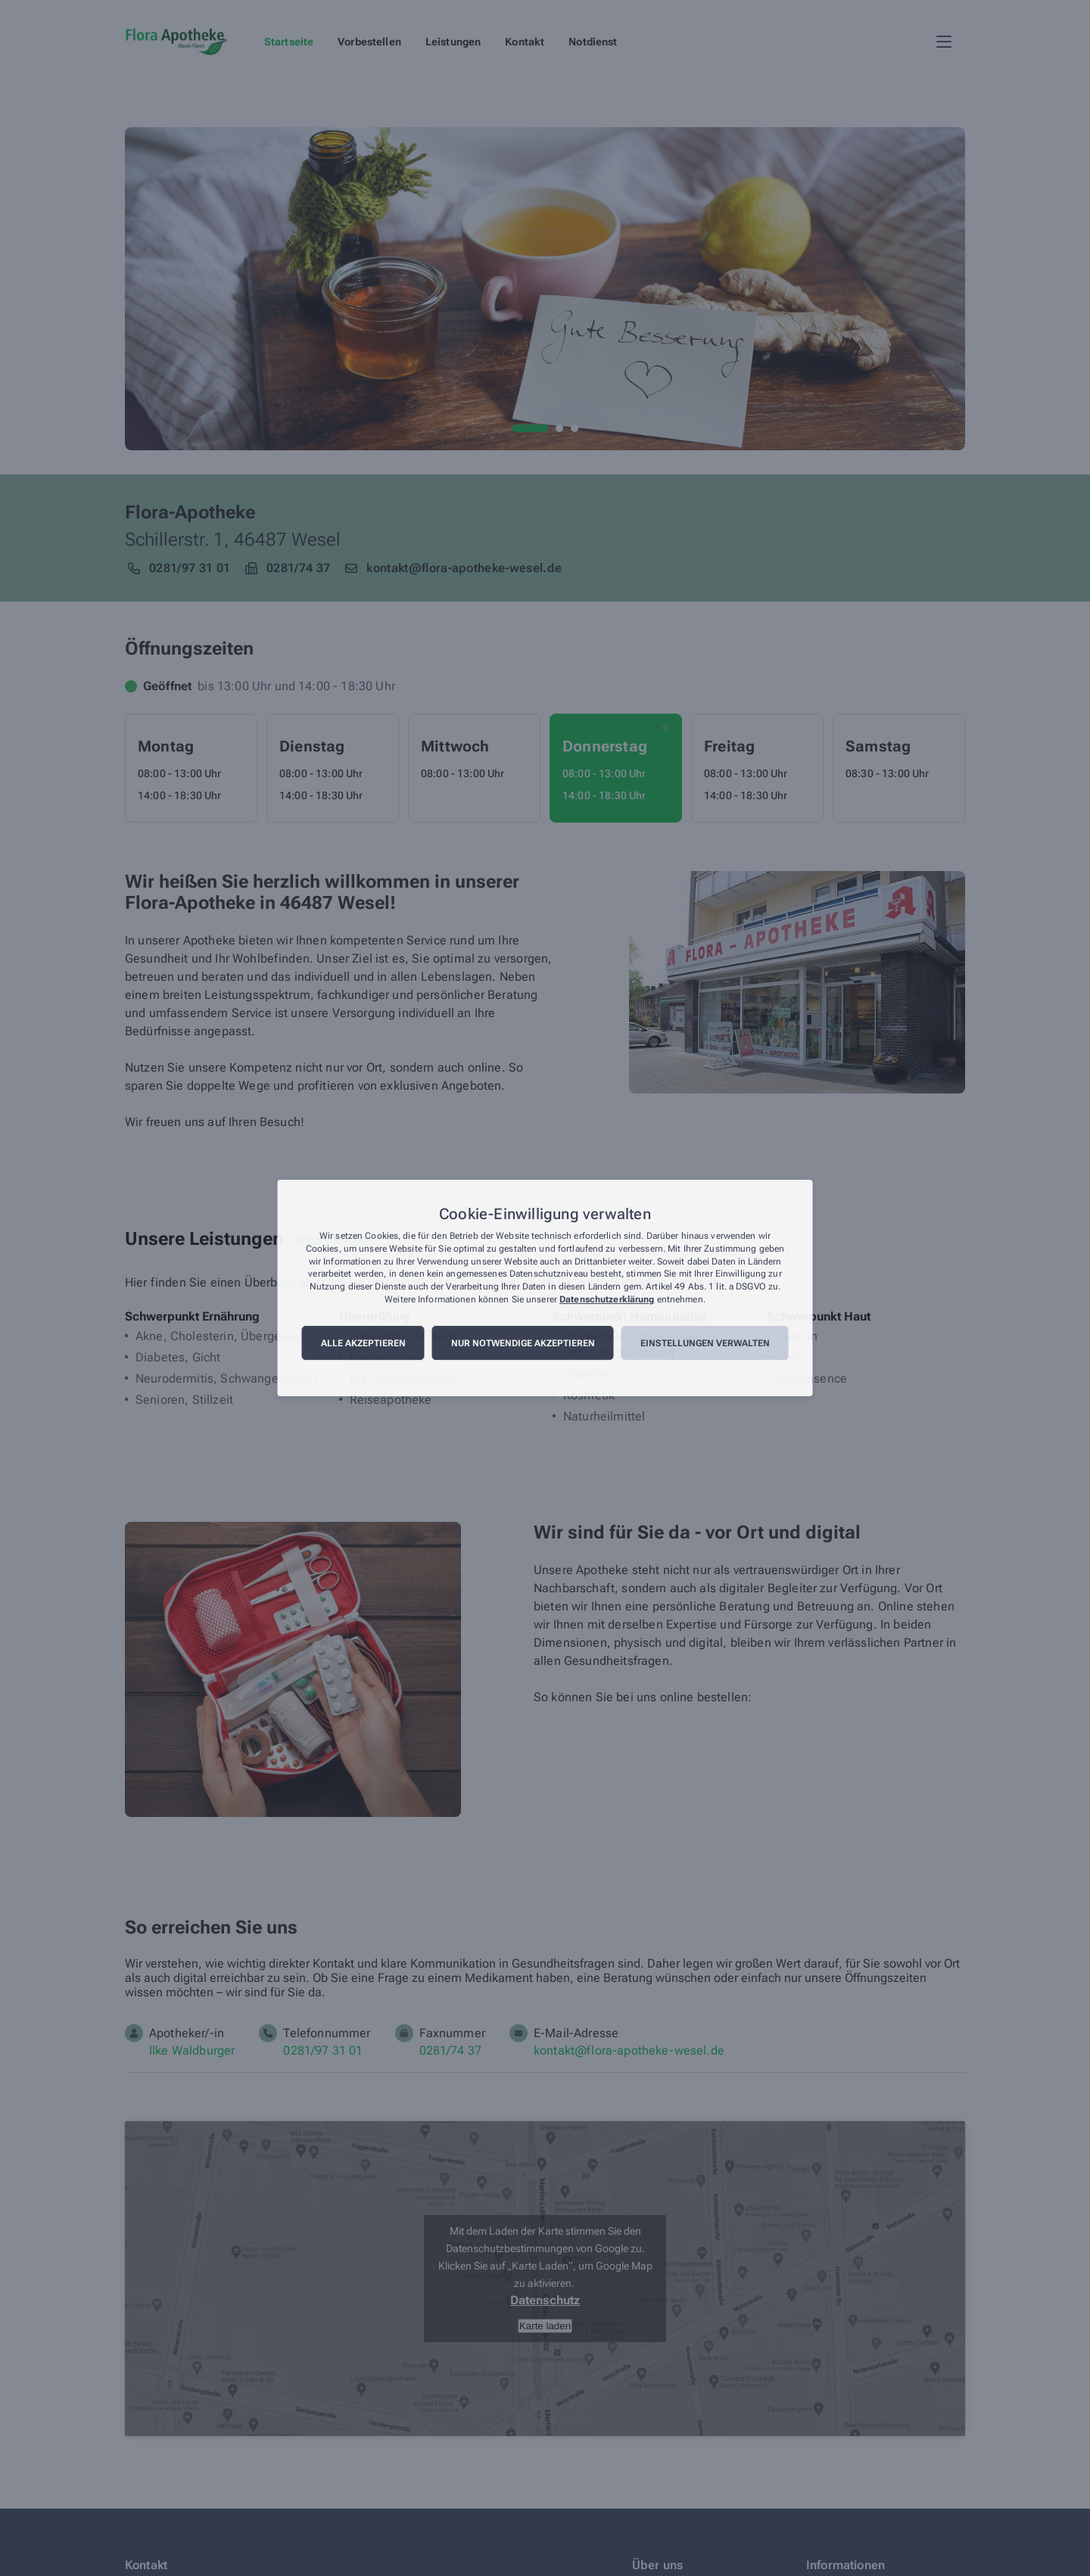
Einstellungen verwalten (705, 1343)
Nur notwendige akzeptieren (523, 1343)
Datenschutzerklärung (606, 1299)
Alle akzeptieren (363, 1343)
